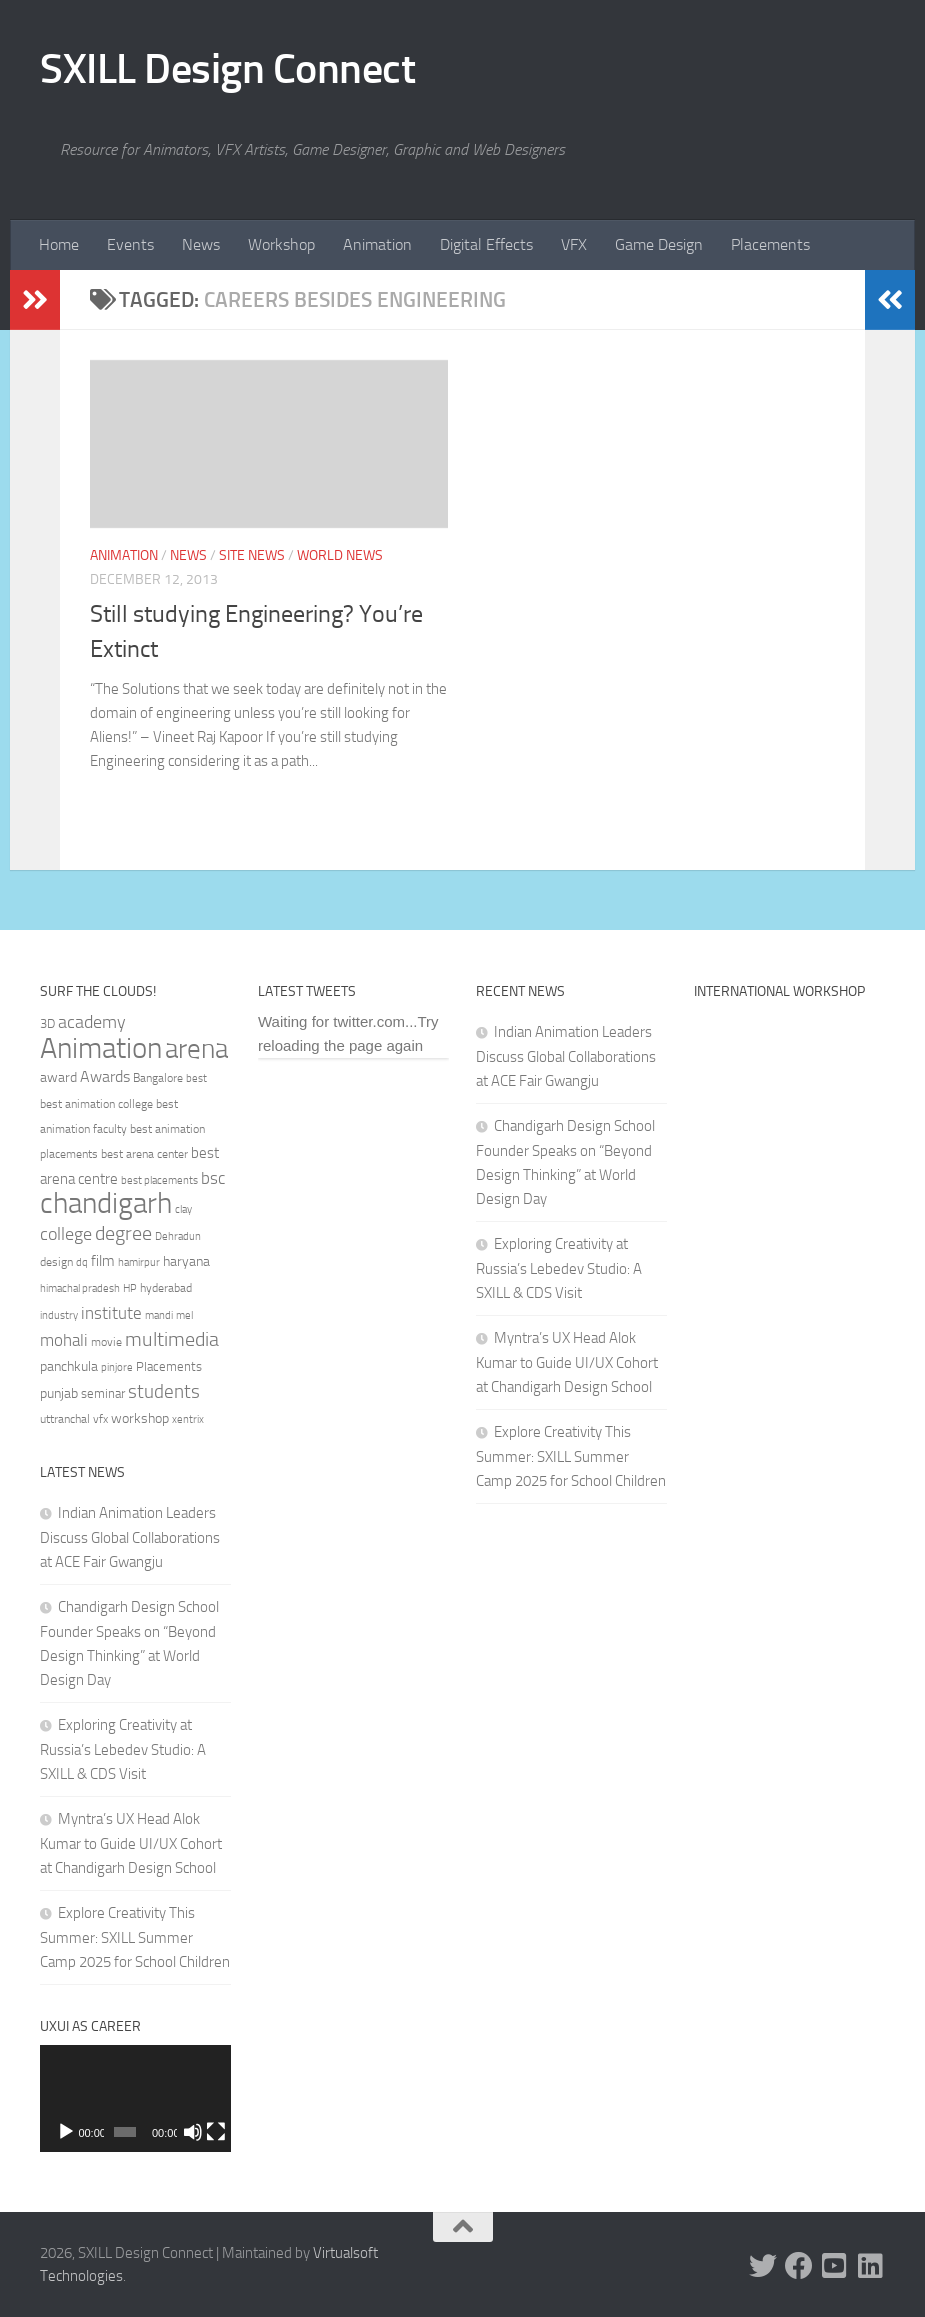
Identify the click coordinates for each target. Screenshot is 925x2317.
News (201, 244)
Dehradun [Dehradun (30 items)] (178, 1236)
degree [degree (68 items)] (123, 1233)
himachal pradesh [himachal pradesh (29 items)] (80, 1288)
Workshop (281, 244)
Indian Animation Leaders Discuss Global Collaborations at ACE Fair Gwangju (130, 1537)
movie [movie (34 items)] (106, 1342)
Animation (377, 244)
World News (340, 555)
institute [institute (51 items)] (111, 1313)
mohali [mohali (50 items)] (64, 1340)
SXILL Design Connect (227, 69)
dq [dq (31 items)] (82, 1262)
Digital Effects (486, 244)
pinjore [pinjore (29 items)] (117, 1367)
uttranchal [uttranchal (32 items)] (65, 1419)
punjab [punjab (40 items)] (59, 1393)
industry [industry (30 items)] (59, 1315)
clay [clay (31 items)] (183, 1209)
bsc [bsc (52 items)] (213, 1178)
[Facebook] (799, 2266)
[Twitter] (763, 2266)
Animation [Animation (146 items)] (101, 1048)
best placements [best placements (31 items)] (159, 1180)
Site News (252, 555)
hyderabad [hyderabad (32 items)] (166, 1288)
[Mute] (193, 2132)
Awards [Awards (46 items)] (105, 1076)
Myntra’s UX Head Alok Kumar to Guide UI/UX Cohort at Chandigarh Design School (131, 1843)
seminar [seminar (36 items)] (103, 1393)
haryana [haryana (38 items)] (186, 1261)
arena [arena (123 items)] (196, 1049)
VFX (574, 244)
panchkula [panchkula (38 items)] (69, 1366)
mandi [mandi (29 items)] (159, 1315)
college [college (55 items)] (66, 1234)
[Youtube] (835, 2266)
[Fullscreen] (215, 2132)
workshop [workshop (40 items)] (140, 1418)
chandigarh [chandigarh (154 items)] (106, 1203)
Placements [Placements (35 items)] (169, 1366)
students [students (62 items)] (164, 1391)
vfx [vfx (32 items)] (100, 1419)
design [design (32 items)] (56, 1262)
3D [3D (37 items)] (47, 1023)
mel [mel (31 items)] (184, 1315)
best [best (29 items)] (196, 1078)
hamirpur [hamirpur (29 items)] (139, 1262)
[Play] (66, 2132)
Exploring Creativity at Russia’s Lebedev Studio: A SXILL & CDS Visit (123, 1749)
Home (59, 244)
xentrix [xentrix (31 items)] (188, 1419)
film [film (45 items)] (103, 1261)
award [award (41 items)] (58, 1077)
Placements (770, 244)
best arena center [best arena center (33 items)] (144, 1154)
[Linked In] (871, 2266)
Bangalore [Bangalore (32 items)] (158, 1078)
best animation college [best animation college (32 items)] (96, 1104)
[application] (135, 2098)
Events (130, 244)
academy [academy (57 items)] (92, 1022)
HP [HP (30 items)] (130, 1288)
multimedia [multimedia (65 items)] (172, 1339)
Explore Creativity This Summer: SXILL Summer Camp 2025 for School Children (135, 1937)
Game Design (659, 244)
